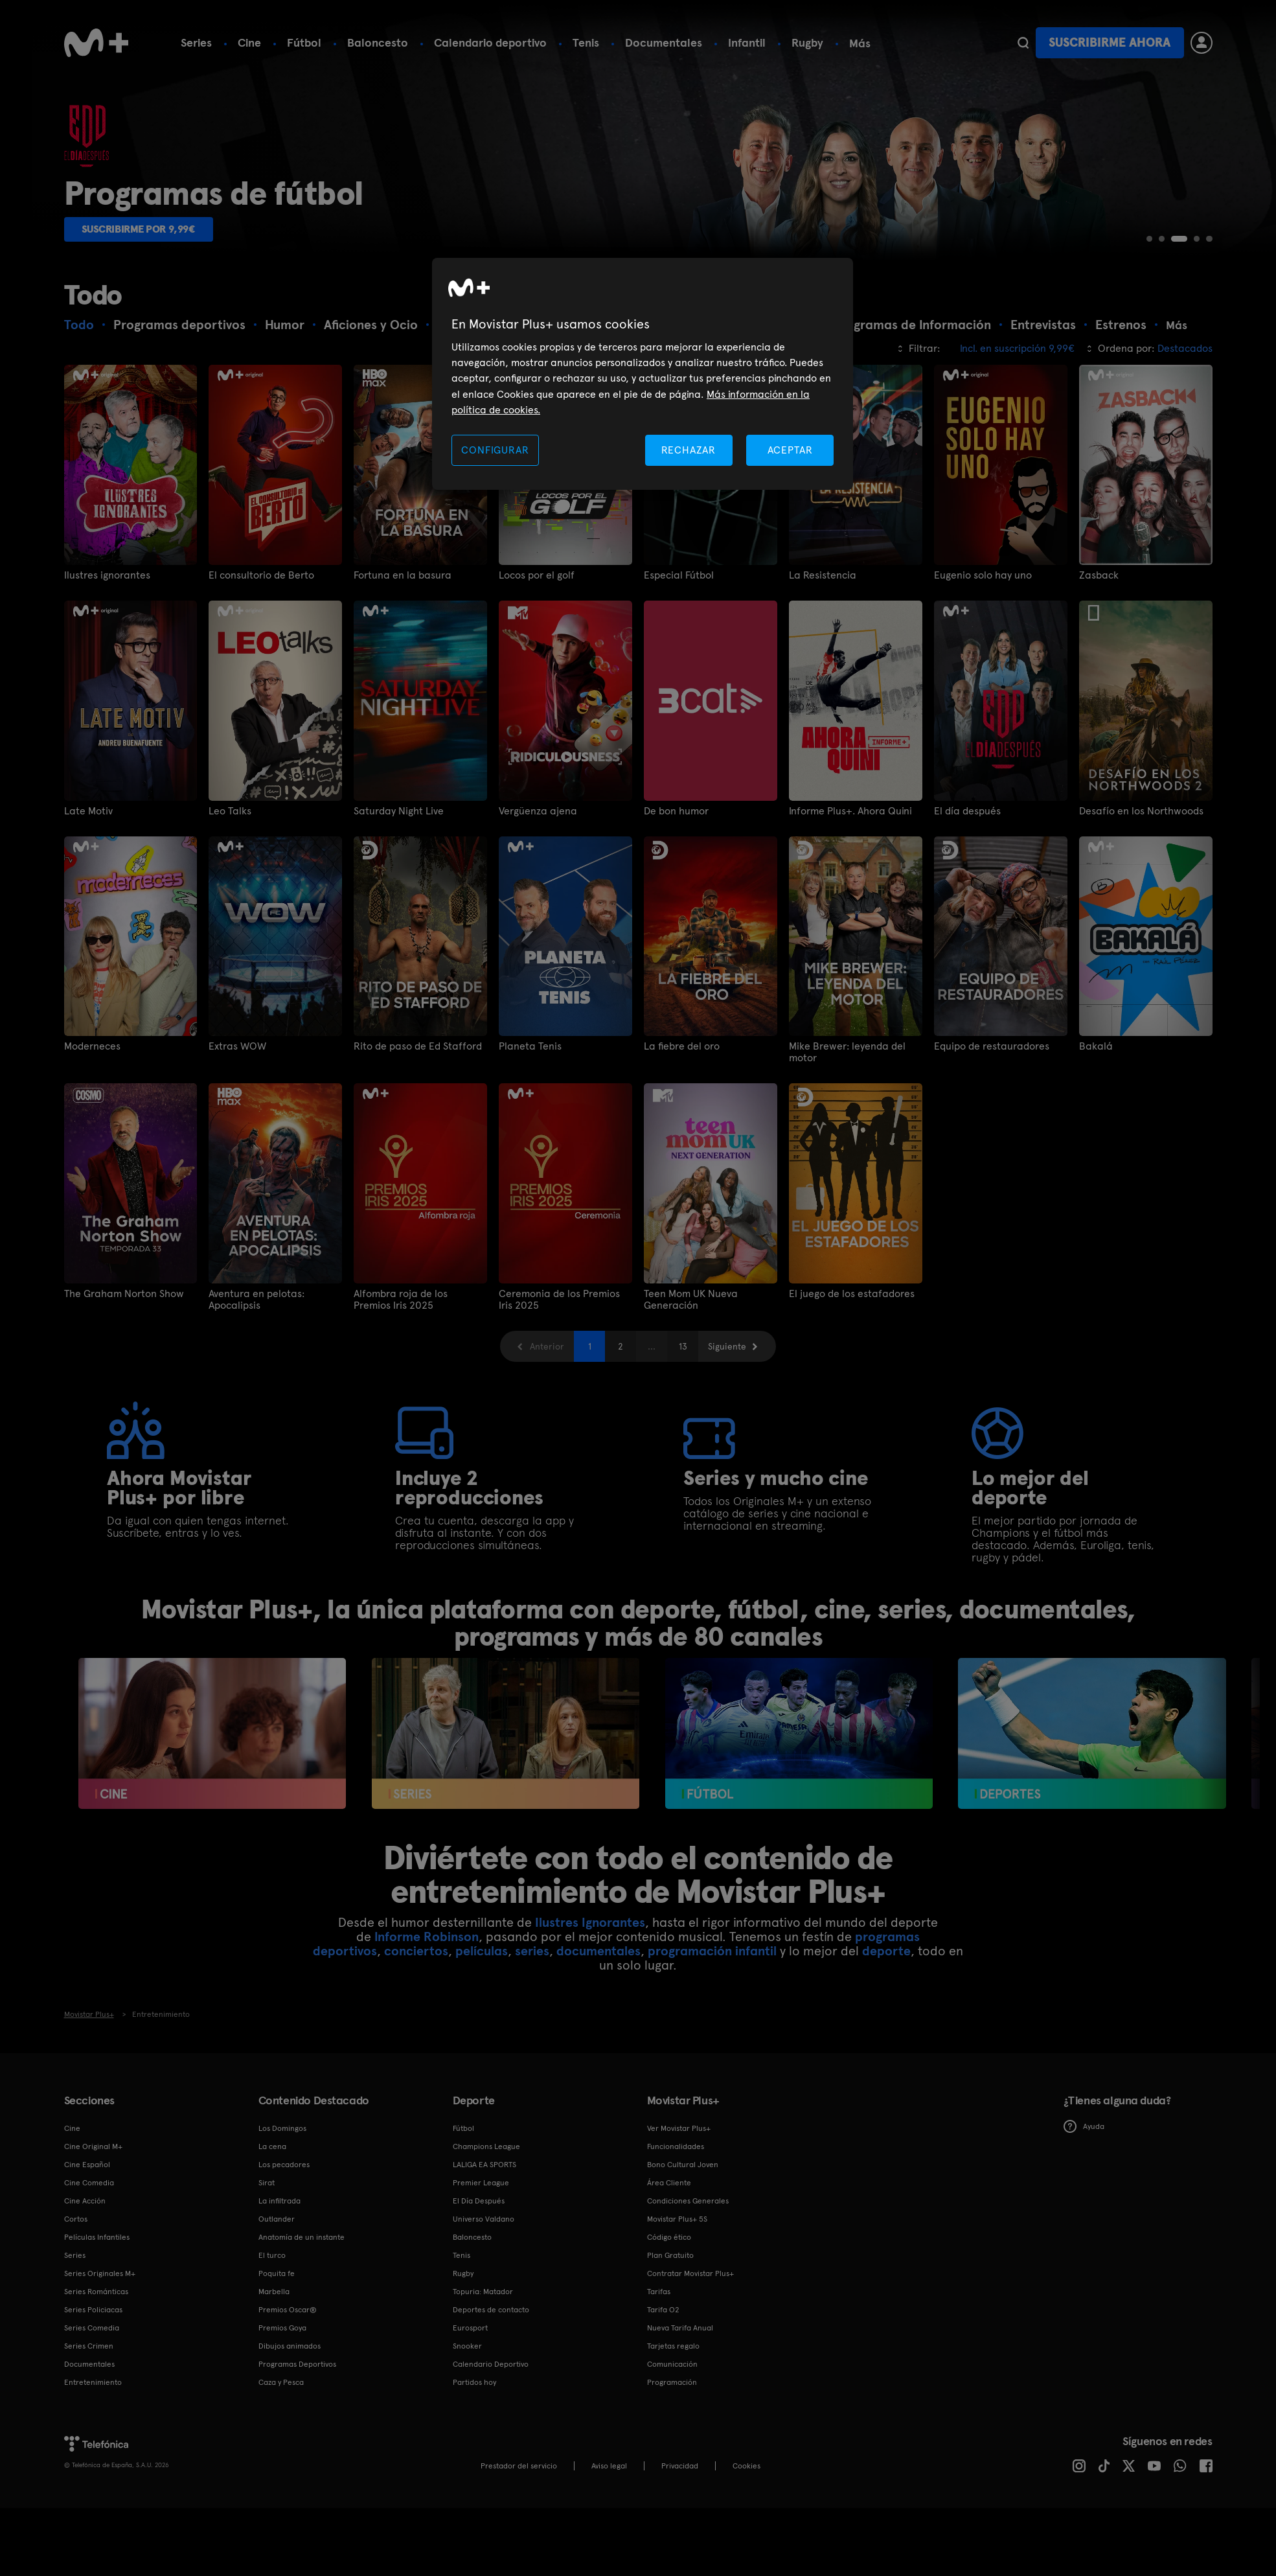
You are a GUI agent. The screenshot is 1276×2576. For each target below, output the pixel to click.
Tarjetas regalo (673, 2473)
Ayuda (1084, 2254)
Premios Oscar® (287, 2437)
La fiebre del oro (682, 1174)
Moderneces (92, 1174)
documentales (598, 2078)
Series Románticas (96, 2419)
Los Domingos (282, 2255)
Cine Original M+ (93, 2274)
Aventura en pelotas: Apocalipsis (256, 1427)
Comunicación (672, 2491)
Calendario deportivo (490, 42)
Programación (672, 2509)
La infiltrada (279, 2328)
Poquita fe (276, 2401)
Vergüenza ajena (538, 939)
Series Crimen (88, 2473)
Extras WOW (237, 1174)
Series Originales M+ (99, 2401)
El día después (967, 939)
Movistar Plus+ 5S (677, 2346)
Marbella (274, 2419)
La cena (272, 2274)
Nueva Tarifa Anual (680, 2455)
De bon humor (676, 939)
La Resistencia (822, 703)
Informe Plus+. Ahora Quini (850, 939)
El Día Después (479, 2328)
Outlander (276, 2346)
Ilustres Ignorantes (590, 2050)
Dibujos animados (289, 2473)
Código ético (669, 2364)
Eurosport (470, 2455)
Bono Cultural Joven (682, 2292)
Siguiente (727, 1474)
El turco (272, 2382)
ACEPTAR (790, 450)
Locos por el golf (537, 703)
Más (860, 43)
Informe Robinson (426, 2064)
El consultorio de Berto (261, 703)
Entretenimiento (93, 2509)
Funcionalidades (675, 2274)
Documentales (663, 42)
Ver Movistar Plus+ (679, 2255)
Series (196, 42)
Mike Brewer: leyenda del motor (847, 1179)
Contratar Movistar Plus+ (690, 2401)
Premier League (481, 2310)
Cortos (75, 2346)
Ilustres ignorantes (107, 703)
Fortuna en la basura (402, 703)
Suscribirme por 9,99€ (149, 354)
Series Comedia (91, 2455)
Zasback (1099, 703)
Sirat (266, 2310)
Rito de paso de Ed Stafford (418, 1174)
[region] (642, 374)
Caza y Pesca (281, 2509)
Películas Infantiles (97, 2364)
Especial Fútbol (679, 703)
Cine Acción (85, 2328)
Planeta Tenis (530, 1174)
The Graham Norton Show (124, 1421)
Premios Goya (282, 2455)
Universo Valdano (483, 2346)
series (532, 2078)
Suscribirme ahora (1109, 42)
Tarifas (658, 2419)
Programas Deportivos (297, 2491)
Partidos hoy (474, 2509)
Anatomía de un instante (301, 2364)
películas (481, 2078)
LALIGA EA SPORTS (484, 2292)
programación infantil (712, 2078)
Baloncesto (377, 42)
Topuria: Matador (483, 2419)
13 (683, 1474)
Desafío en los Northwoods (1141, 939)
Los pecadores (284, 2292)
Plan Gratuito (670, 2382)
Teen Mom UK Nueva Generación (691, 1427)
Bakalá (1096, 1174)
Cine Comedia (89, 2310)
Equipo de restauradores (991, 1174)
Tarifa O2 (663, 2437)
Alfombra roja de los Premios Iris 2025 (401, 1427)
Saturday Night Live (399, 939)
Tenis (586, 42)
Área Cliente (669, 2310)
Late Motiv (88, 939)
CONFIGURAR (495, 450)
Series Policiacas (93, 2437)
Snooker (467, 2473)
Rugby (807, 42)
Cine (249, 42)
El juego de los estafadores (852, 1421)
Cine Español (87, 2292)
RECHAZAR (688, 450)
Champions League (486, 2274)
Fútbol (304, 42)
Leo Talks (230, 939)
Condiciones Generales (688, 2328)
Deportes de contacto (491, 2437)
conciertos (416, 2078)
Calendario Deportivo (491, 2491)
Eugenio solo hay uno (983, 703)
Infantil (747, 42)
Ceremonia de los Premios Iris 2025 (559, 1427)
